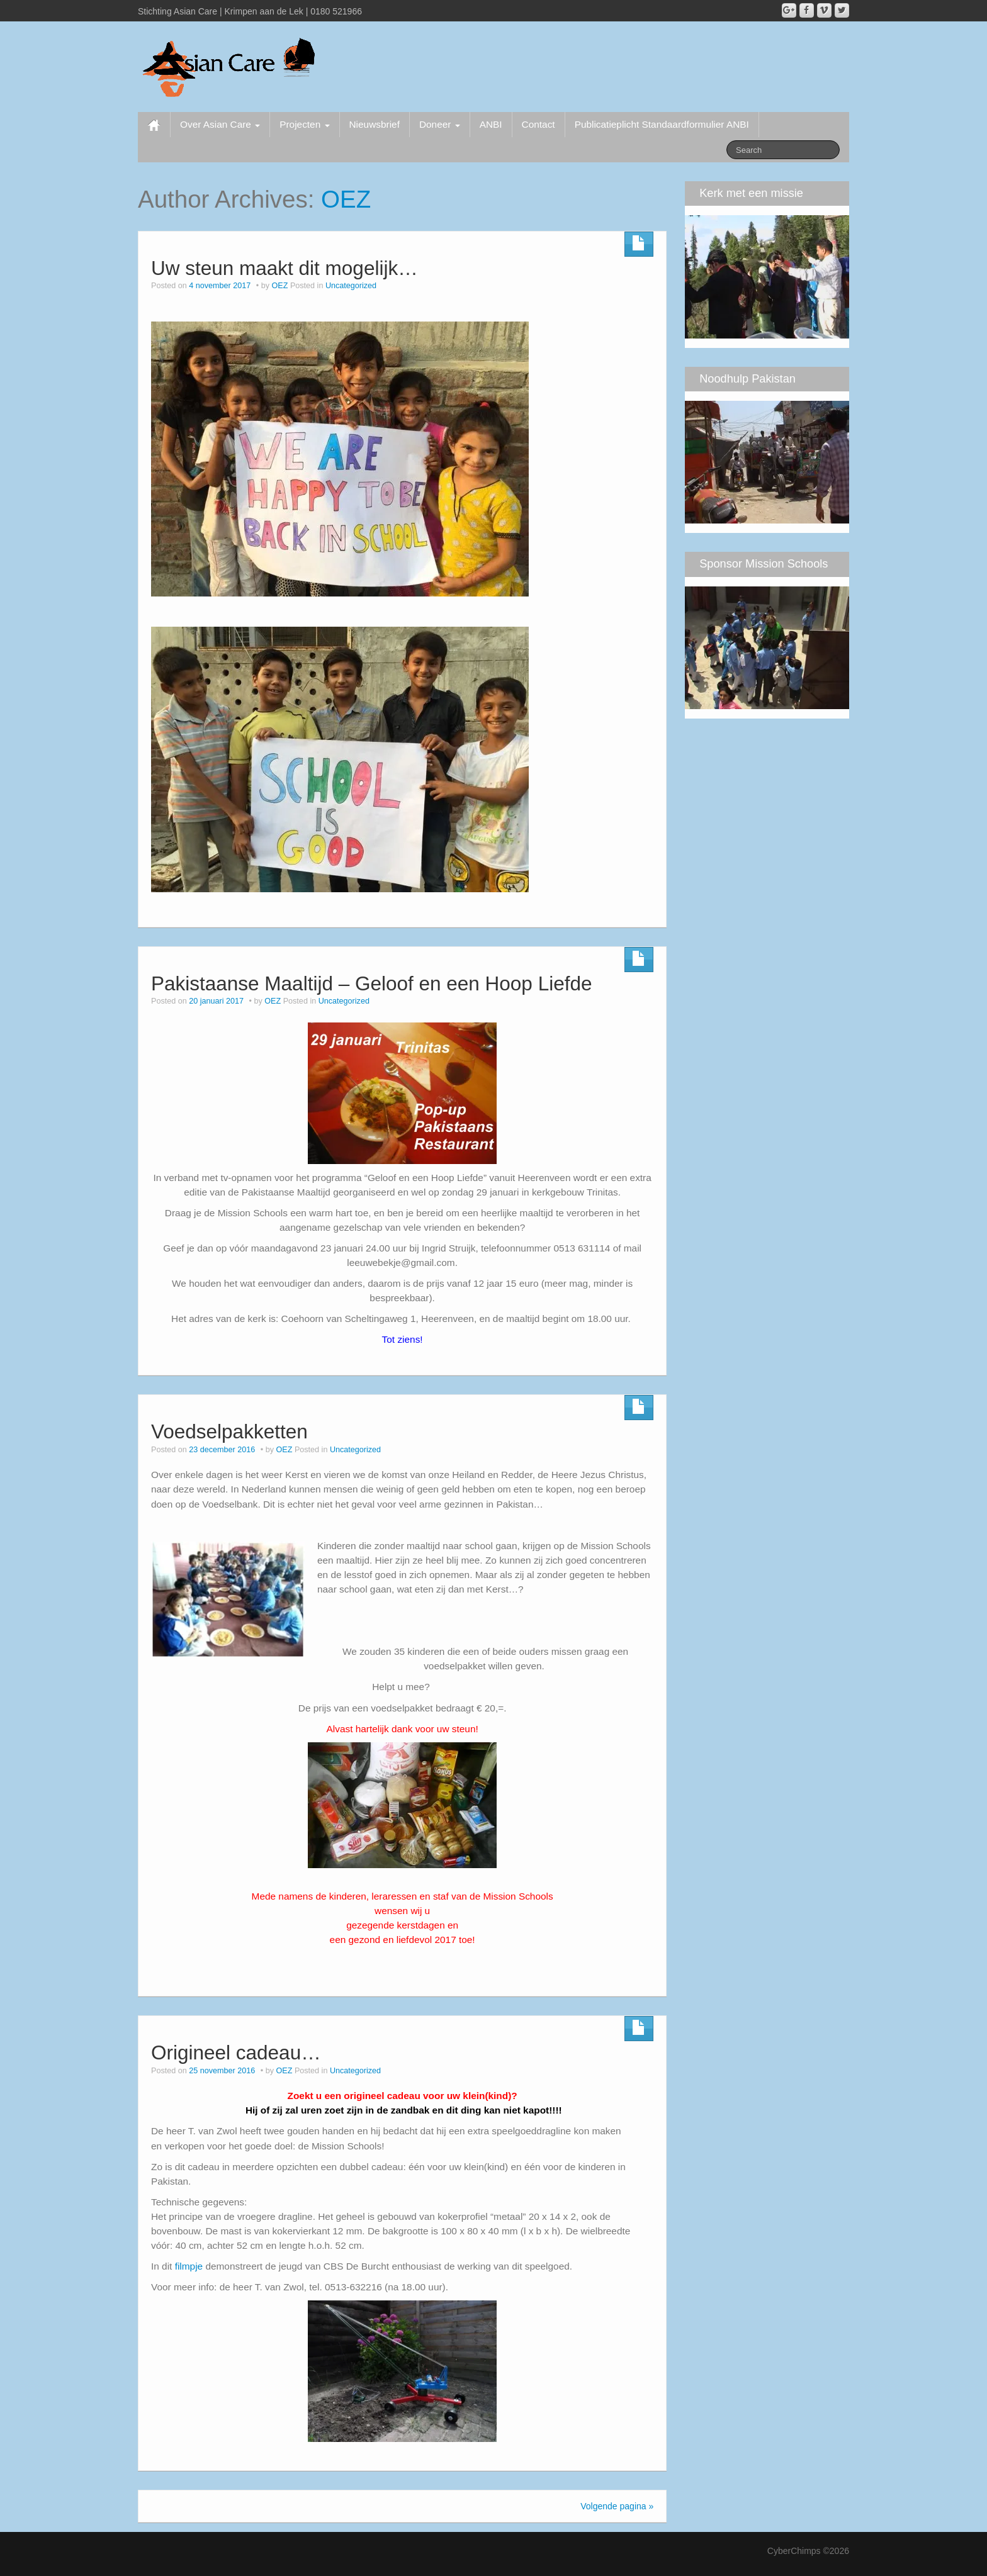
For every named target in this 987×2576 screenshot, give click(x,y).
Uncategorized (350, 285)
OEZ (346, 199)
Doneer (439, 124)
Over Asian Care (220, 124)
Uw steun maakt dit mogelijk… (284, 268)
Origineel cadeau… (236, 2052)
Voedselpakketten (229, 1431)
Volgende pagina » (616, 2506)
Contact (538, 124)
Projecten (304, 124)
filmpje (189, 2266)
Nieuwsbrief (374, 124)
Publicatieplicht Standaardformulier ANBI (662, 124)
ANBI (491, 124)
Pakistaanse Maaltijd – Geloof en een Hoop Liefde (371, 983)
